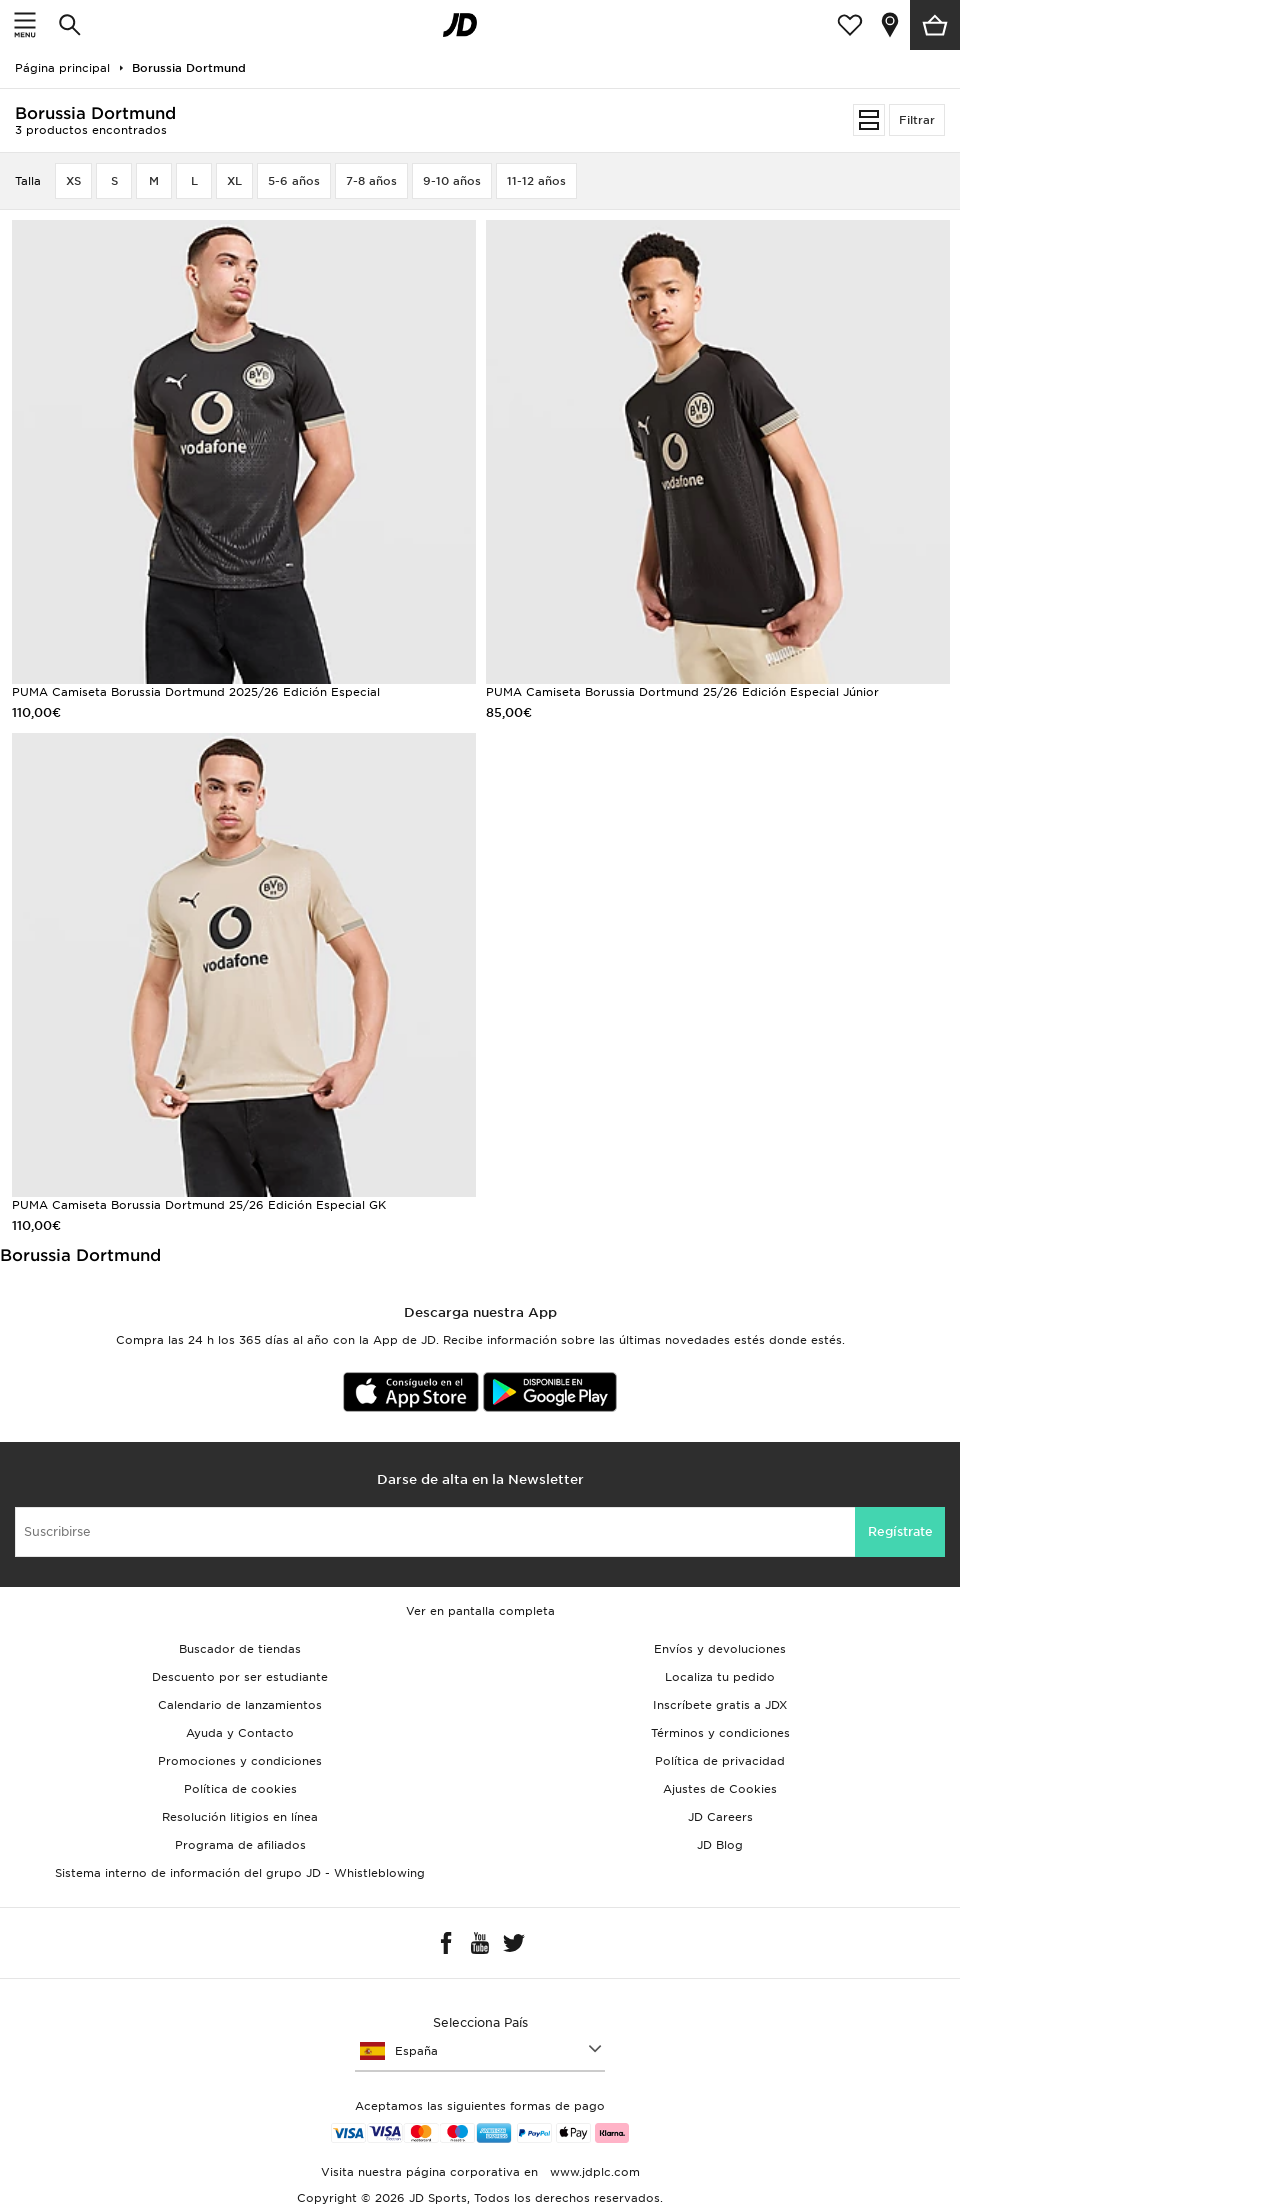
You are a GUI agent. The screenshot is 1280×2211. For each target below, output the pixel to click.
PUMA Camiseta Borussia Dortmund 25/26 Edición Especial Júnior (682, 692)
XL (234, 181)
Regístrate (900, 1531)
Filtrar (917, 120)
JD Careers (720, 1817)
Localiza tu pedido (720, 1677)
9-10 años (452, 181)
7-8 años (371, 181)
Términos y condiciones (720, 1733)
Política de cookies (240, 1789)
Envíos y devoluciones (720, 1649)
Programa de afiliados (240, 1845)
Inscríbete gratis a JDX (720, 1705)
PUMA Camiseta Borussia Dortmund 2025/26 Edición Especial (196, 692)
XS (73, 181)
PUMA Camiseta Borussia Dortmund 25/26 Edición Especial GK (199, 1205)
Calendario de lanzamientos (240, 1705)
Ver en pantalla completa (480, 1611)
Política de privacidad (720, 1761)
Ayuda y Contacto (240, 1733)
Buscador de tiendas (240, 1649)
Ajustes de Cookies (720, 1789)
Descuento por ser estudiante (240, 1677)
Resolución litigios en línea (240, 1817)
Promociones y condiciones (240, 1761)
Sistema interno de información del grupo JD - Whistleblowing (240, 1873)
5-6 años (294, 181)
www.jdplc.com (593, 2172)
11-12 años (536, 181)
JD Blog (720, 1845)
